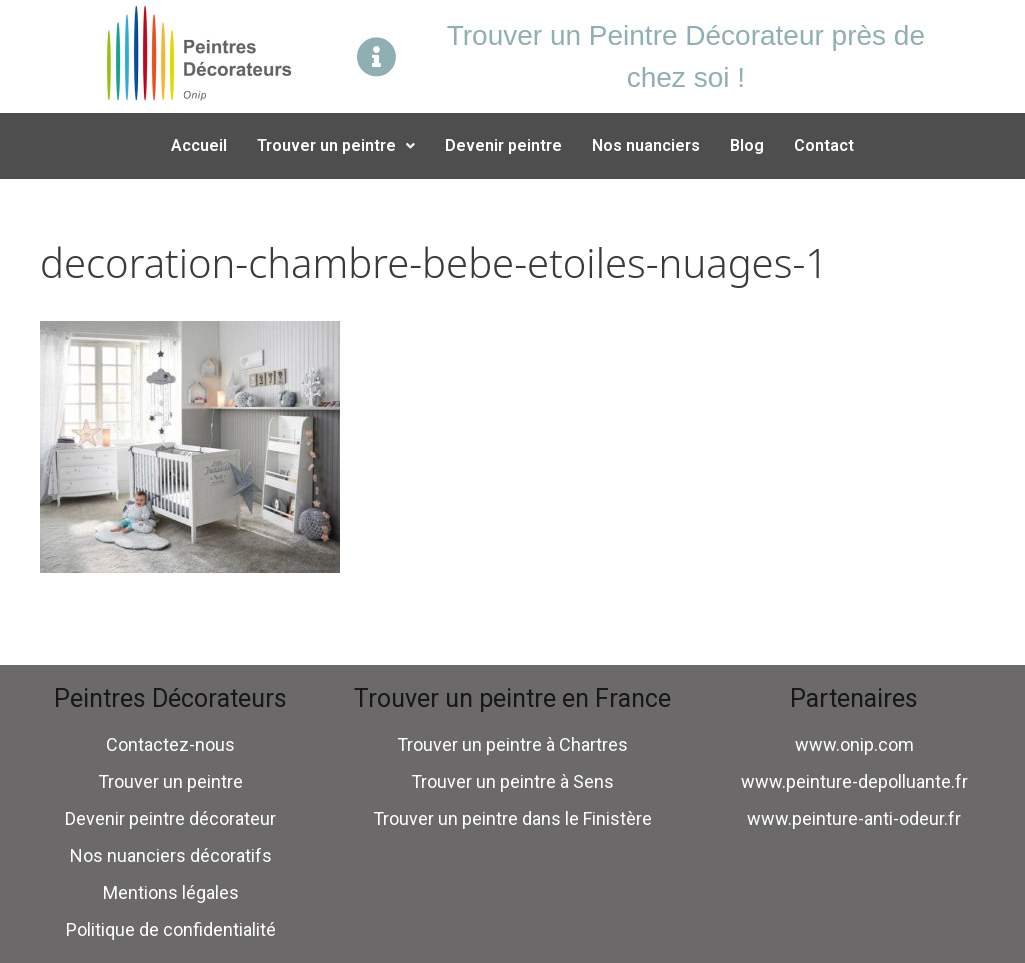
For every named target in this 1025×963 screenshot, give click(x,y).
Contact (824, 145)
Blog (747, 145)
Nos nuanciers (646, 145)
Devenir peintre (503, 145)
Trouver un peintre (336, 145)
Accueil (199, 145)
